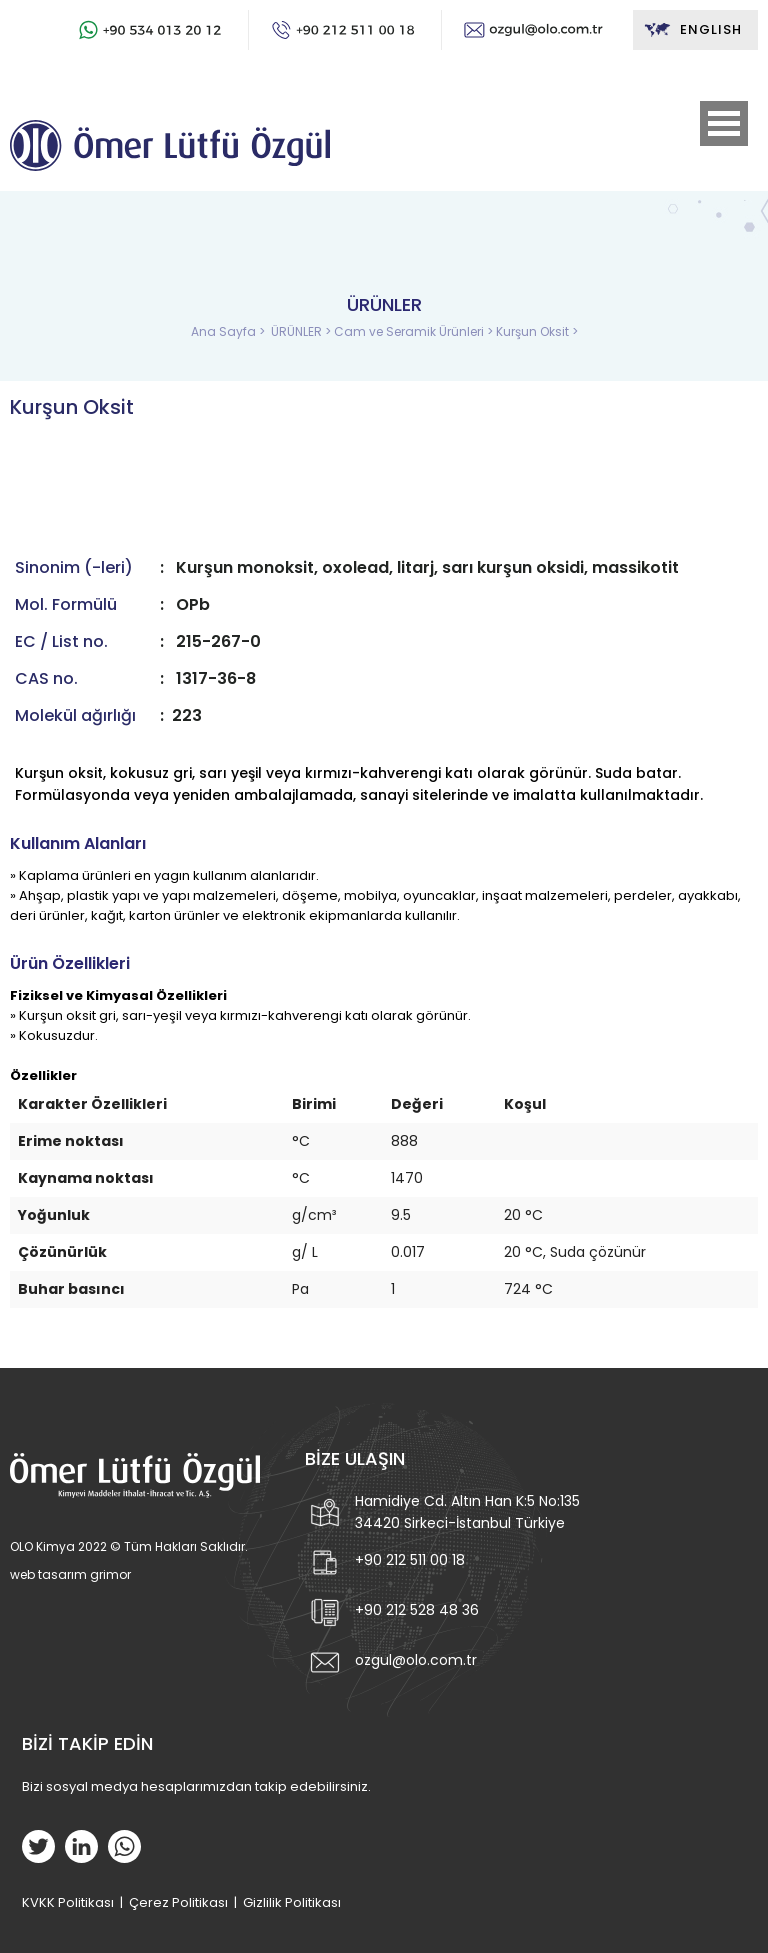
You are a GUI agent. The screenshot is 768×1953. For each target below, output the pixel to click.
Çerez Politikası (178, 1902)
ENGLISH (692, 30)
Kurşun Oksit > (537, 331)
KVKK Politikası (68, 1902)
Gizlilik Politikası (292, 1902)
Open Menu (724, 123)
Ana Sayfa (225, 331)
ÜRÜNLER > (302, 331)
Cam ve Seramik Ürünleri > (415, 331)
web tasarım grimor (70, 1574)
